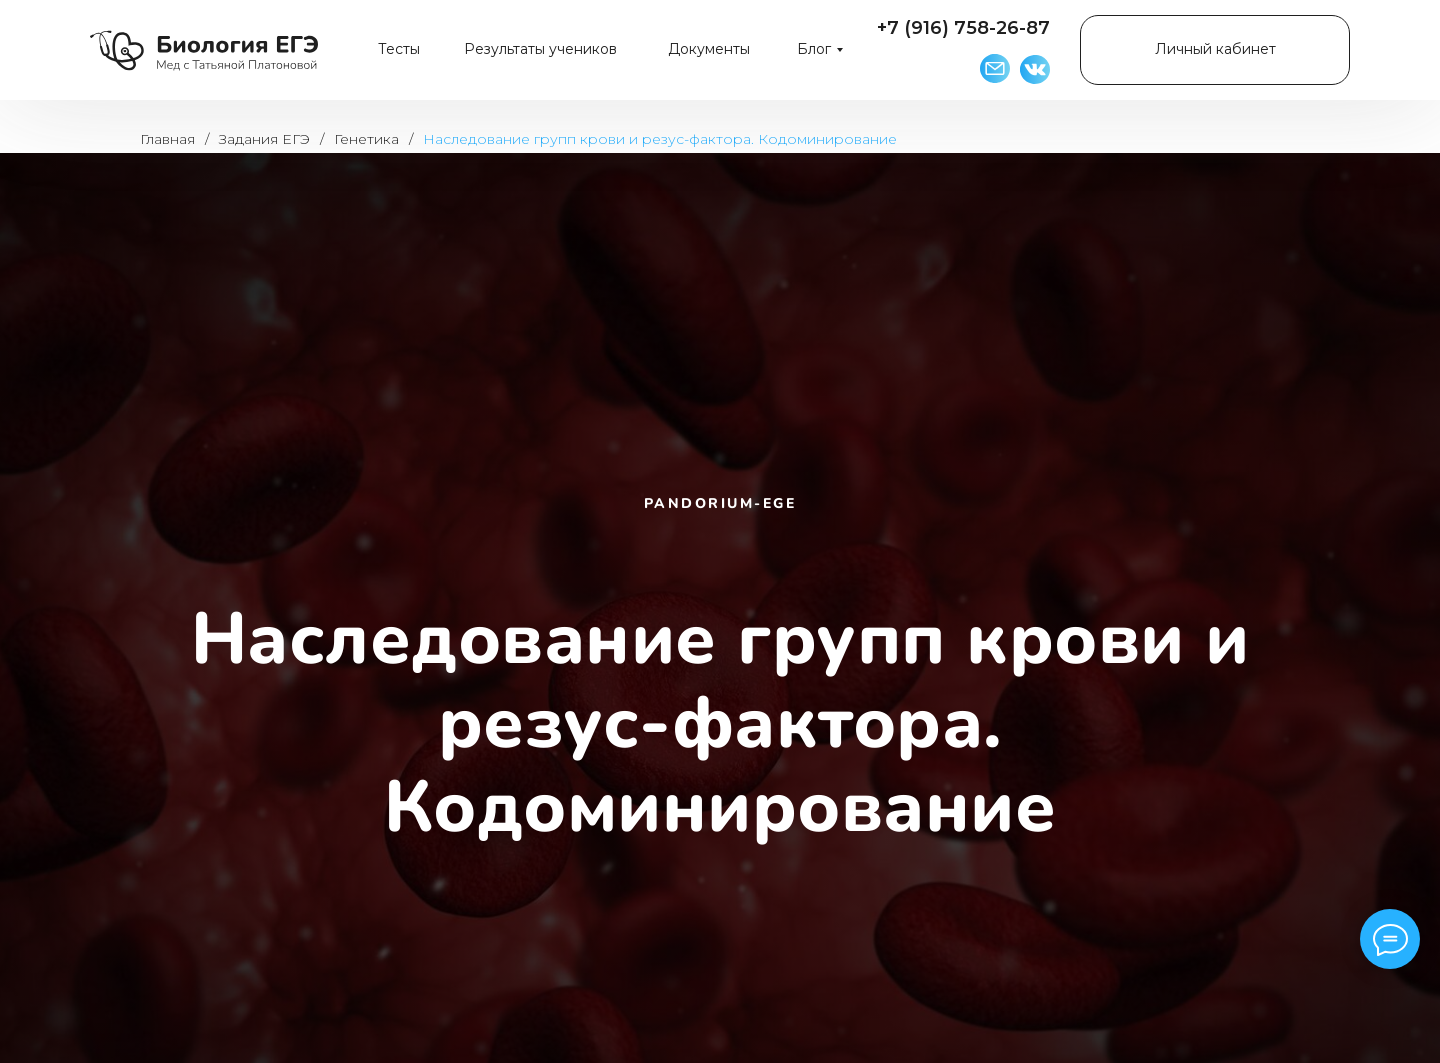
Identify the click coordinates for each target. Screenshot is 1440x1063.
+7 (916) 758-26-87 (963, 28)
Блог (814, 49)
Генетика (366, 139)
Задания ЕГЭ (264, 139)
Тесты (399, 49)
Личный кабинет (1215, 49)
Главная (167, 139)
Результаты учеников (540, 49)
